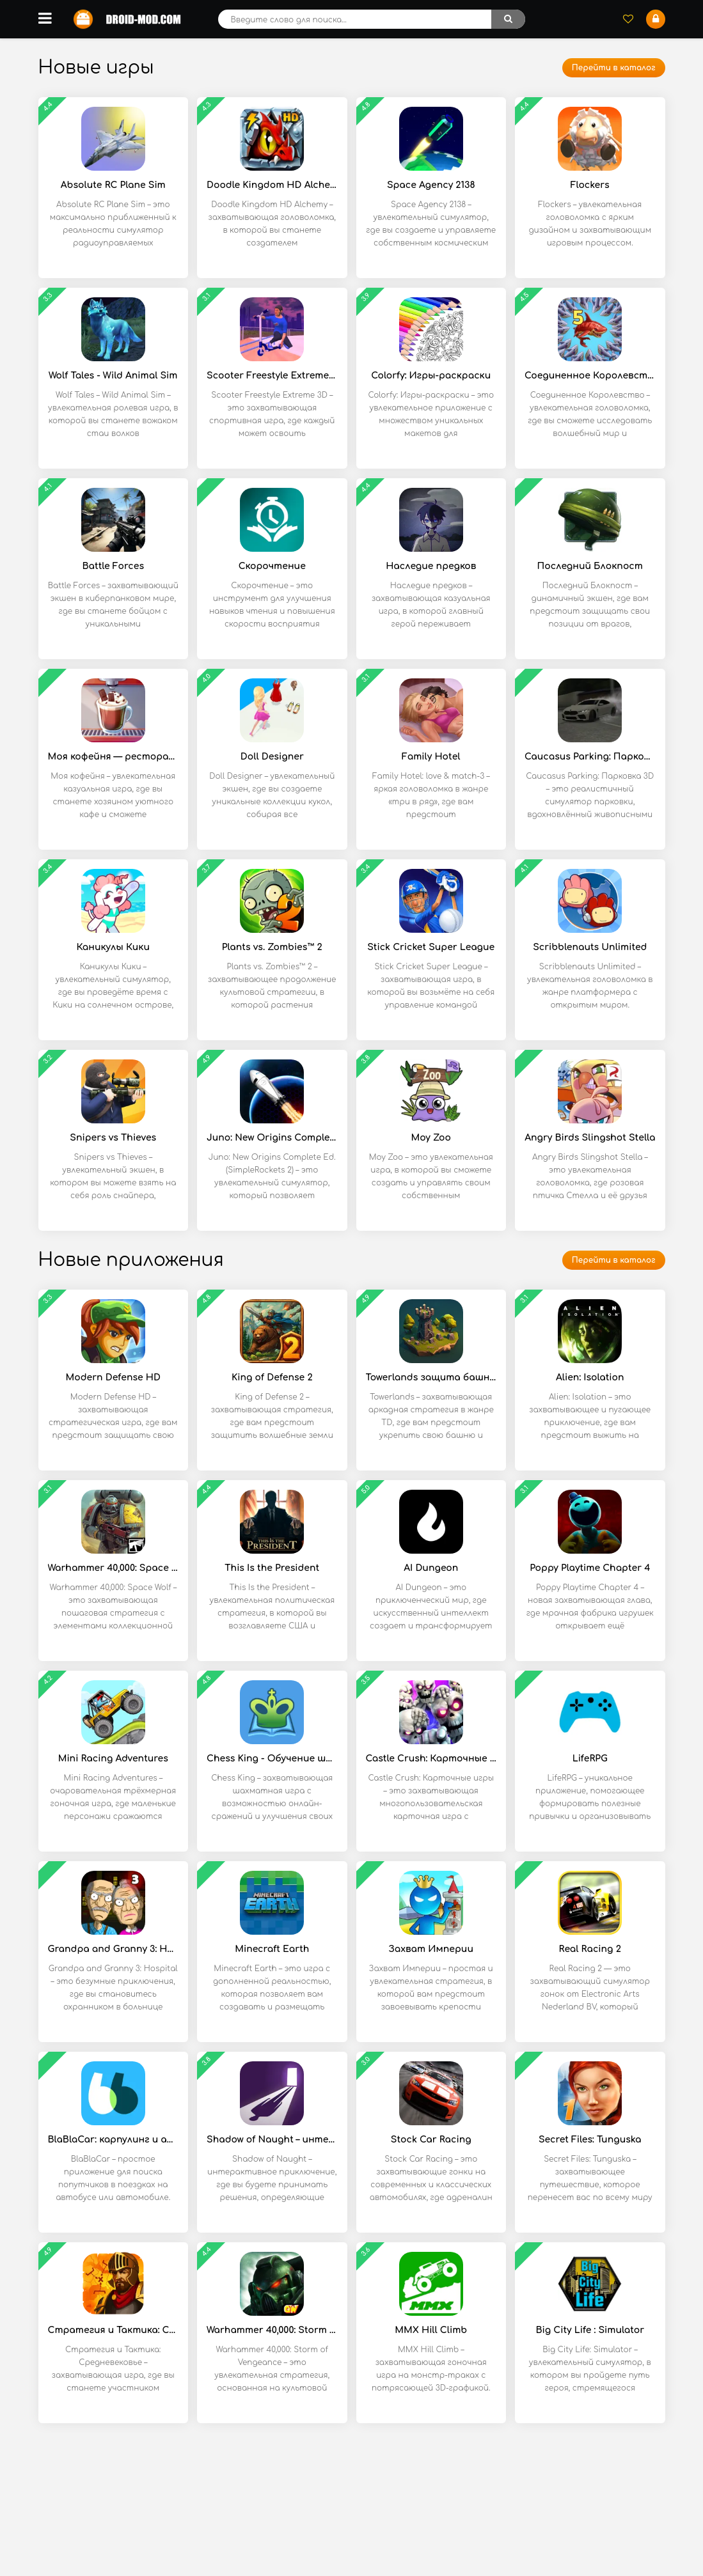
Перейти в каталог (614, 67)
